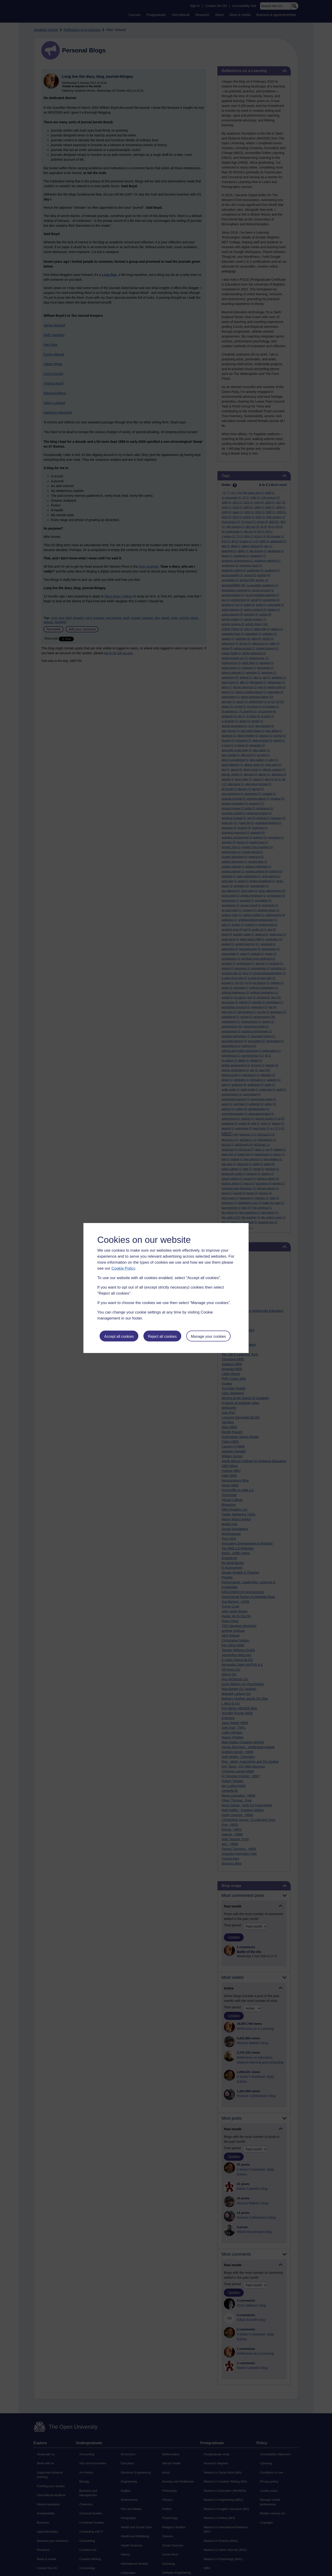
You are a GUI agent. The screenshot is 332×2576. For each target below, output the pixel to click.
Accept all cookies (119, 1336)
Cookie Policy (123, 1268)
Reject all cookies (162, 1336)
